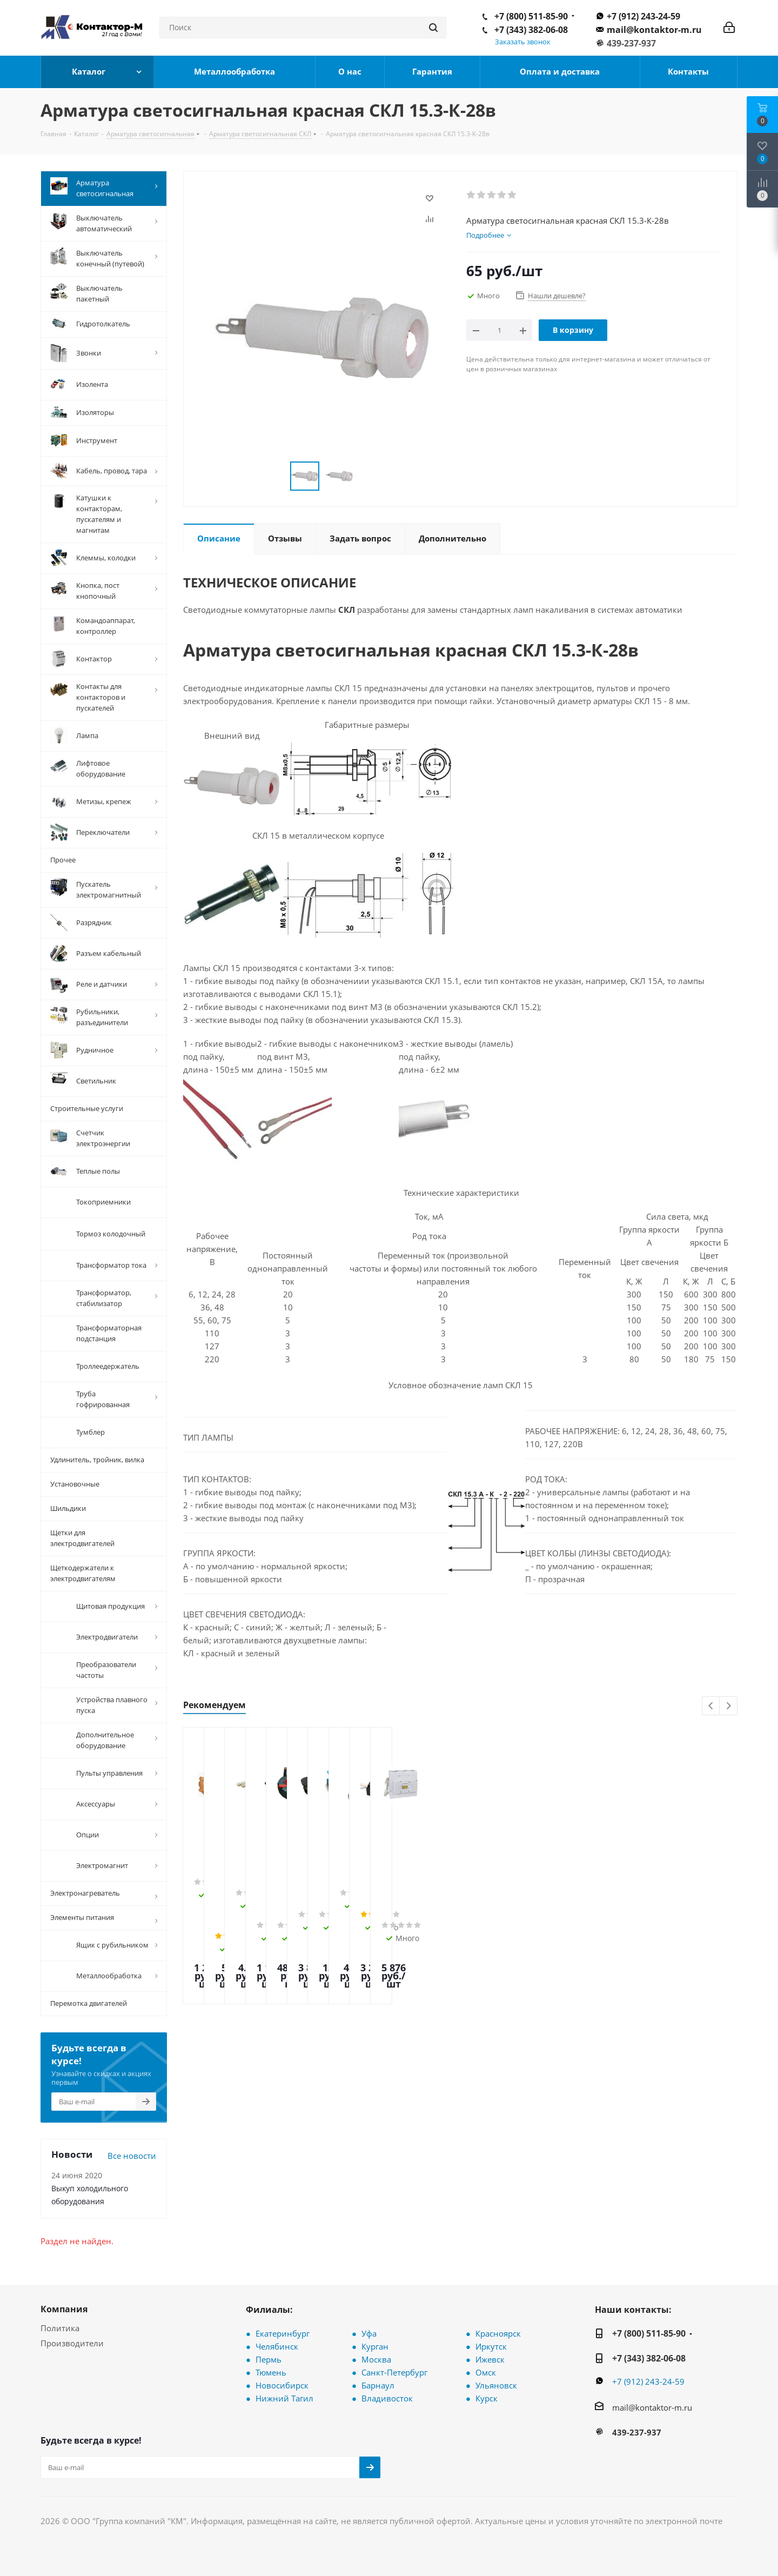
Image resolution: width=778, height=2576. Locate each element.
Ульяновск (496, 2383)
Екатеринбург (283, 2331)
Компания (64, 2307)
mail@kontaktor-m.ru (654, 30)
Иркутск (491, 2344)
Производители (72, 2341)
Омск (485, 2370)
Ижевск (490, 2357)
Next (728, 1706)
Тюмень (271, 2370)
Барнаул (377, 2383)
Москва (376, 2357)
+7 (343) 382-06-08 (531, 30)
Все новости (132, 2154)
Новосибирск (282, 2383)
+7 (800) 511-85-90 (531, 16)
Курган (374, 2344)
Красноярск (498, 2331)
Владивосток (387, 2396)
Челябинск (277, 2344)
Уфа (369, 2331)
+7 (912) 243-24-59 (643, 16)
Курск (486, 2396)
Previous (711, 1706)
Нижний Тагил (284, 2396)
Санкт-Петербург (394, 2370)
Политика (60, 2326)
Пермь (268, 2357)
